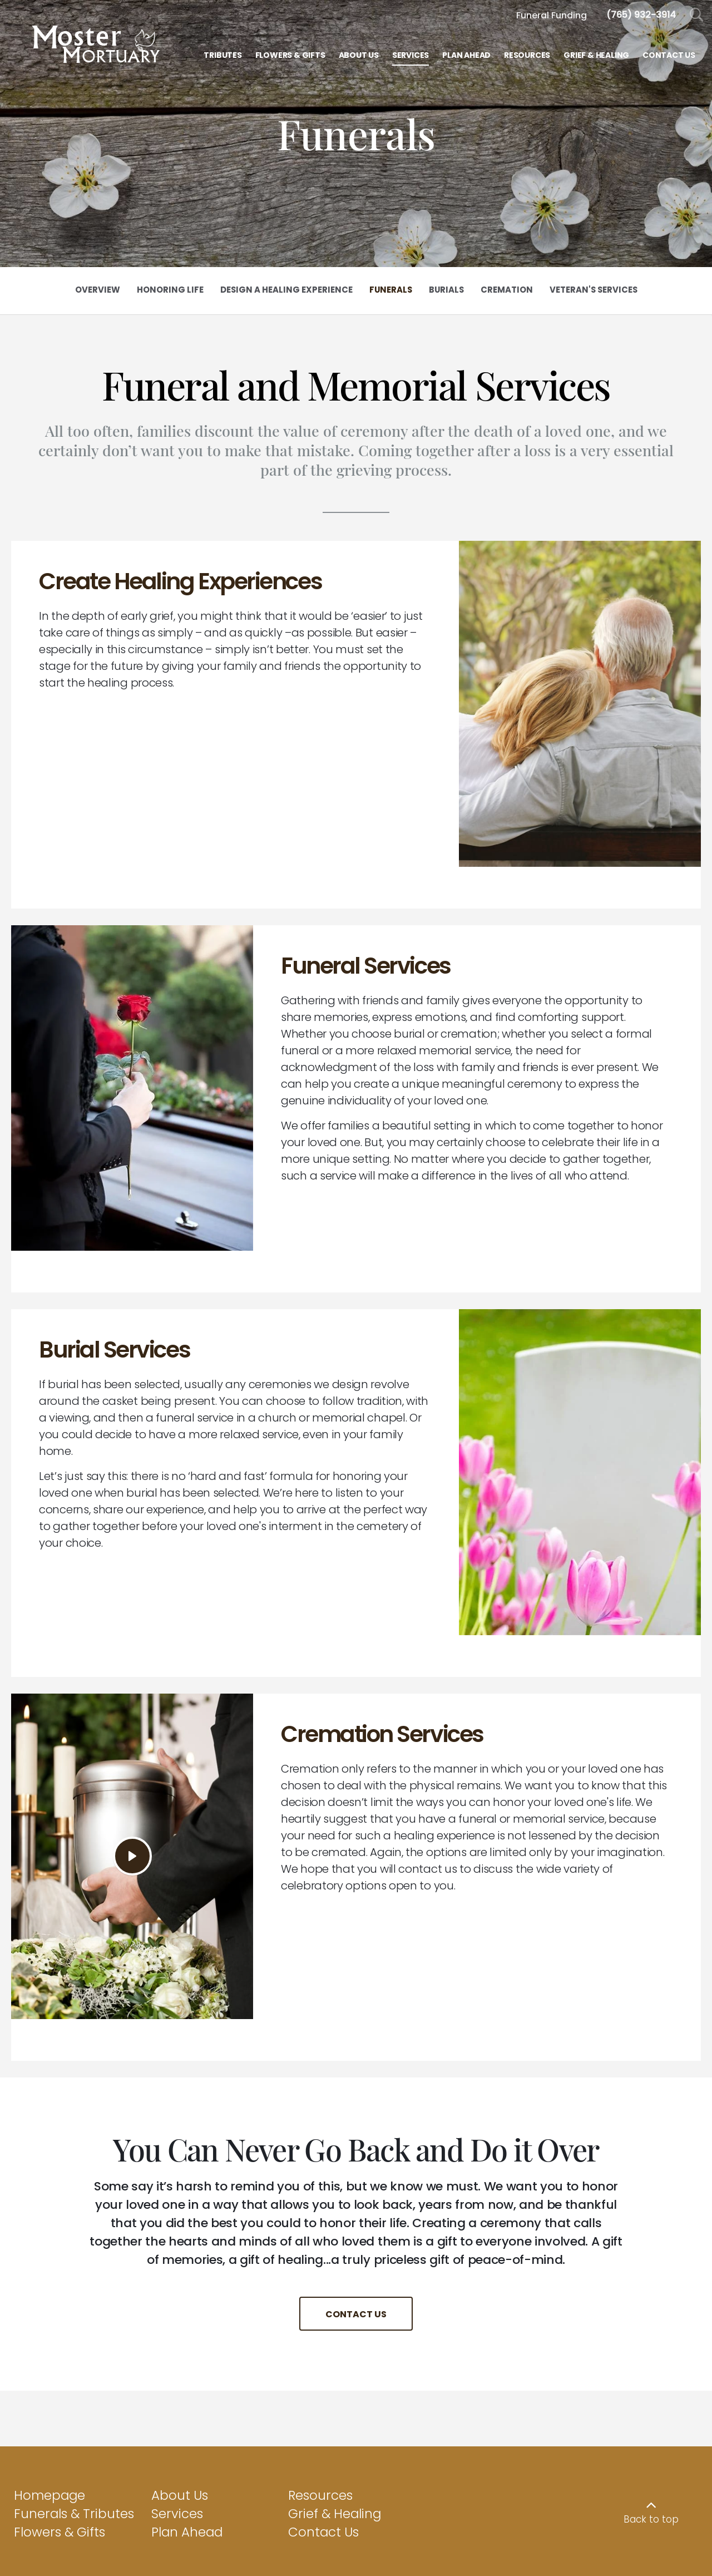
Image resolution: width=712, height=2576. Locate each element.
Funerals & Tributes (74, 2347)
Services (177, 2347)
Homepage (49, 2329)
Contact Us (323, 2366)
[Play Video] (132, 1730)
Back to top (651, 2353)
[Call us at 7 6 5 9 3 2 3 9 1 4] (641, 14)
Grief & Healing (334, 2347)
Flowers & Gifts (59, 2366)
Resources (320, 2329)
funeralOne (676, 2511)
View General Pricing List (356, 2552)
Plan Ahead (186, 2366)
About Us (179, 2329)
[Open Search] (696, 15)
